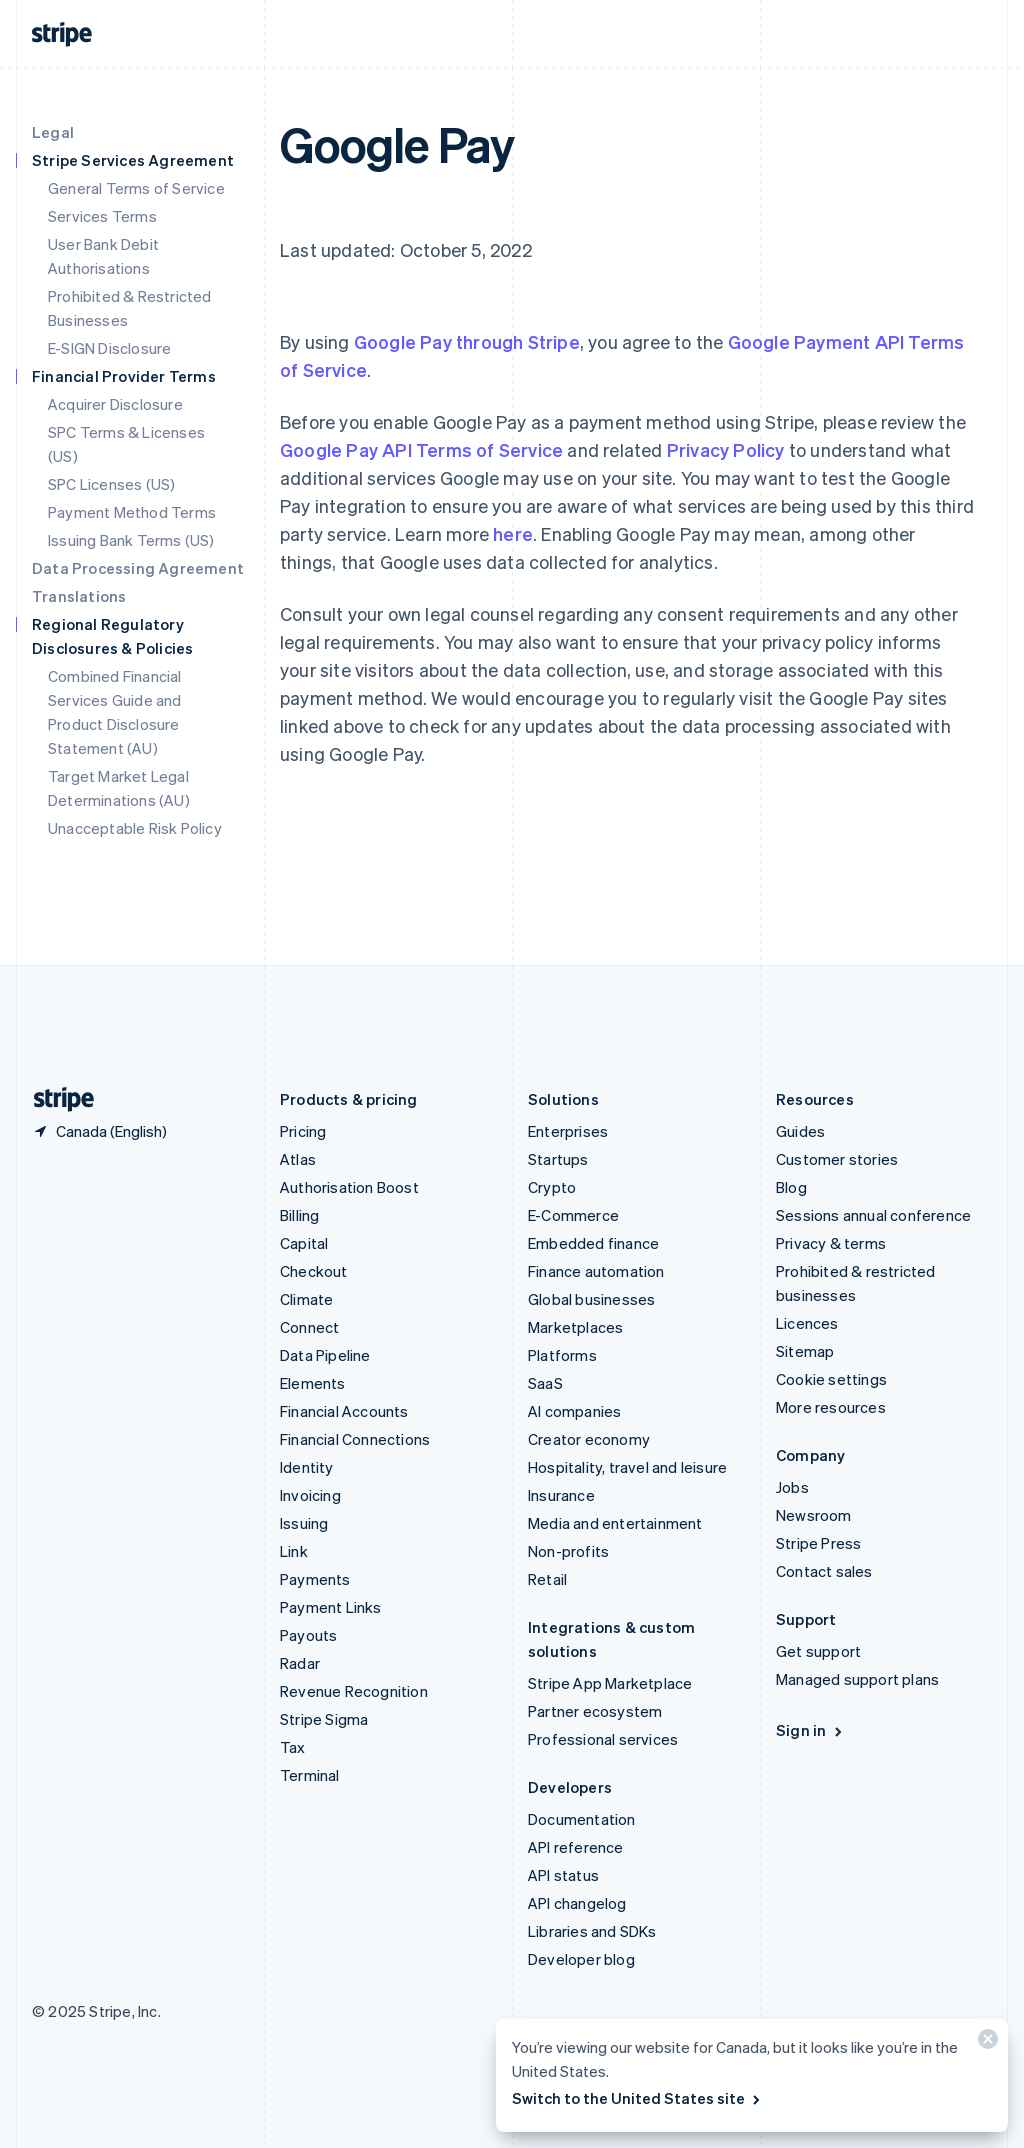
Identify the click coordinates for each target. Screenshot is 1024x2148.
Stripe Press (818, 1543)
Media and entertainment (615, 1523)
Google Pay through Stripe (467, 341)
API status (563, 1875)
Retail (547, 1579)
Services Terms (102, 216)
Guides (800, 1131)
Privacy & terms (831, 1243)
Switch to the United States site (637, 2098)
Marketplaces (575, 1327)
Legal (53, 132)
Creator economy (589, 1439)
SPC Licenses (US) (111, 484)
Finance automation (596, 1271)
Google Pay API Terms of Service (421, 449)
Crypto (552, 1187)
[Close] (985, 2043)
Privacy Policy (726, 449)
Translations (79, 596)
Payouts (308, 1635)
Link (294, 1551)
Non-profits (568, 1551)
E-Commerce (573, 1215)
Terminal (310, 1775)
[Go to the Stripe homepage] (56, 1099)
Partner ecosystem (595, 1711)
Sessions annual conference (873, 1215)
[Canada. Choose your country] (99, 1131)
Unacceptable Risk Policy (135, 828)
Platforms (562, 1355)
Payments (315, 1579)
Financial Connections (355, 1439)
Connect (309, 1327)
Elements (313, 1383)
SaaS (545, 1383)
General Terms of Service (136, 188)
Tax (293, 1747)
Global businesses (591, 1299)
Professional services (603, 1739)
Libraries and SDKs (592, 1931)
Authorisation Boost (349, 1187)
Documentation (582, 1819)
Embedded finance (593, 1243)
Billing (299, 1215)
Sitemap (805, 1351)
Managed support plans (857, 1679)
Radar (300, 1663)
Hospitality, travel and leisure (627, 1467)
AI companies (574, 1411)
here (513, 533)
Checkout (314, 1271)
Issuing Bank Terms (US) (131, 540)
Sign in (810, 1730)
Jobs (792, 1487)
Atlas (298, 1159)
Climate (306, 1299)
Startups (558, 1159)
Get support (818, 1651)
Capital (304, 1243)
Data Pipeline (325, 1355)
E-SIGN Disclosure (109, 348)
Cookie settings (831, 1379)
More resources (831, 1407)
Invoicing (310, 1495)
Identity (307, 1467)
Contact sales (824, 1571)
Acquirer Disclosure (115, 404)
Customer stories (837, 1159)
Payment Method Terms (132, 512)
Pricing (303, 1131)
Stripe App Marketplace (610, 1683)
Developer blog (581, 1959)
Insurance (561, 1495)
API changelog (577, 1903)
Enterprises (568, 1131)
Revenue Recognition (354, 1691)
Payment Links (331, 1607)
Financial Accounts (344, 1411)
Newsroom (814, 1515)
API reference (576, 1847)
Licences (807, 1323)
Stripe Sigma (324, 1719)
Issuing (304, 1523)
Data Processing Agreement (138, 568)
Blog (791, 1187)
